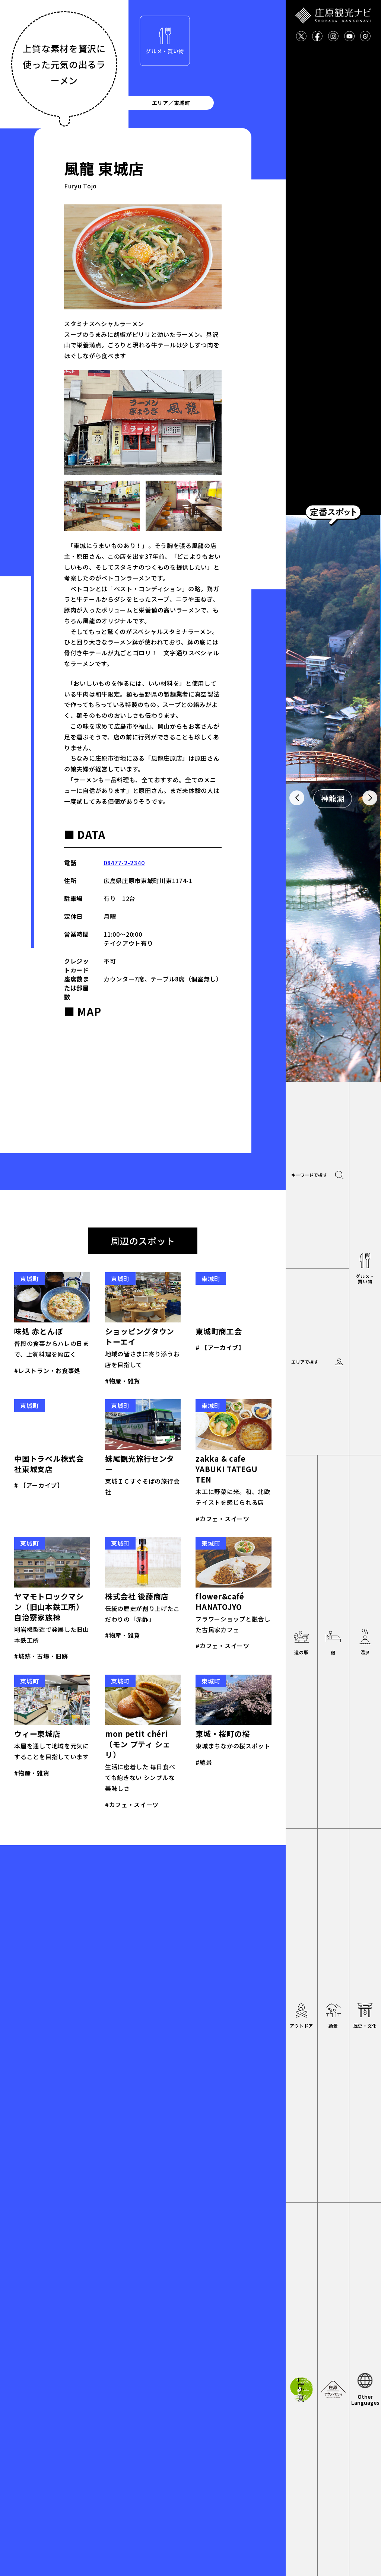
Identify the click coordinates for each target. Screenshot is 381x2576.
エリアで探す (304, 1362)
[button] (296, 797)
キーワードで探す (309, 1175)
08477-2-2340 (124, 862)
